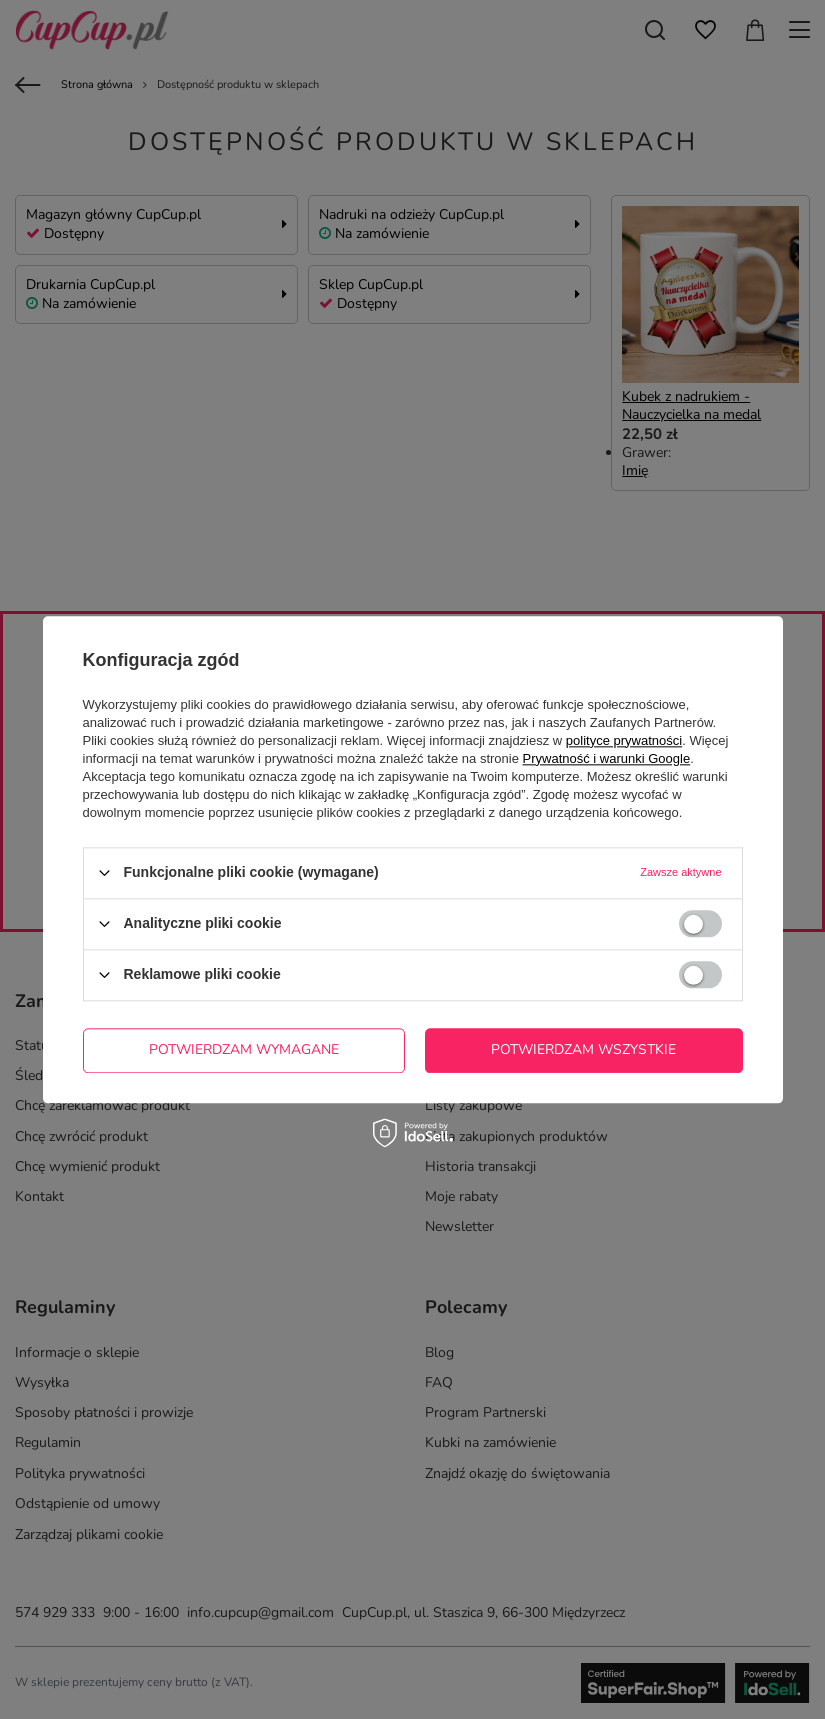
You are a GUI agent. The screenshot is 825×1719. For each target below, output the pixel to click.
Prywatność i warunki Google (607, 758)
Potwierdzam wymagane (244, 1049)
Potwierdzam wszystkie (583, 1049)
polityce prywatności (624, 740)
